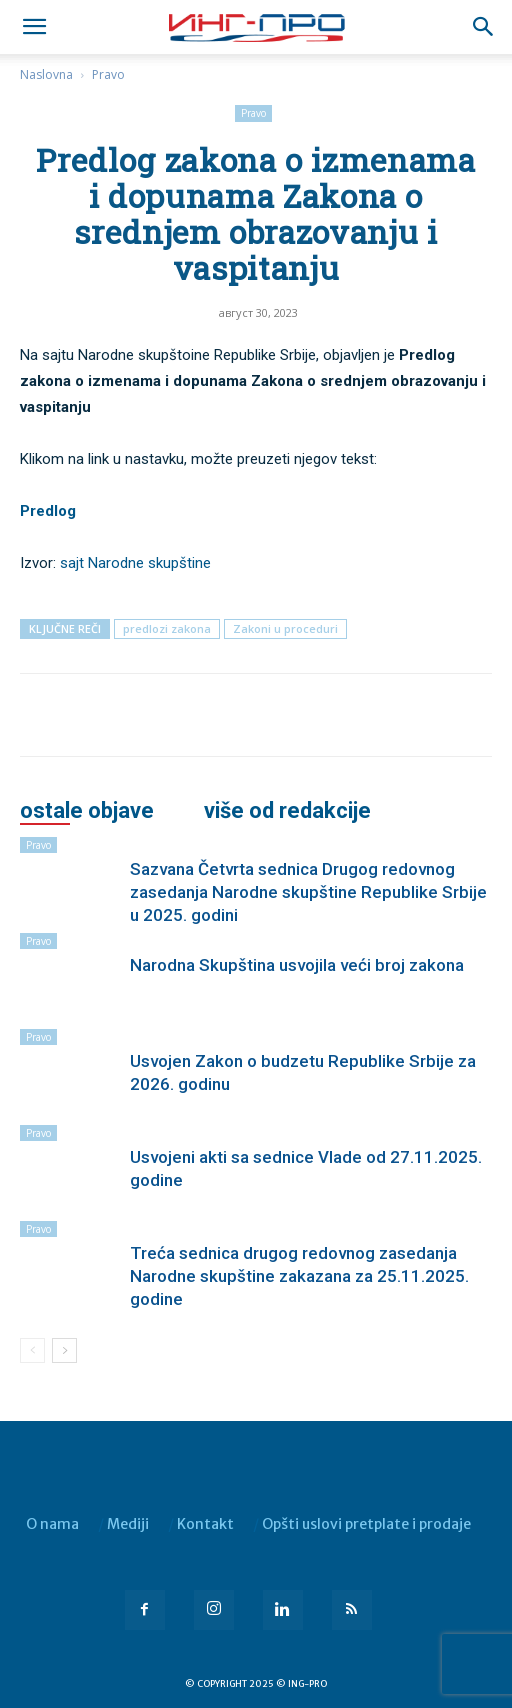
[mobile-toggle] (34, 27)
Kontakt (205, 1524)
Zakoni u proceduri (285, 628)
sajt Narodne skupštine (135, 563)
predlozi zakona (167, 628)
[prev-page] (32, 1350)
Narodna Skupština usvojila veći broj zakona (297, 965)
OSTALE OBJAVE (87, 811)
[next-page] (64, 1350)
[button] (484, 27)
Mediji (128, 1524)
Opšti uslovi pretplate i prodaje (366, 1524)
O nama (52, 1524)
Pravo (108, 74)
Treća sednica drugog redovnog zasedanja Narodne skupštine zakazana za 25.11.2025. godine (299, 1276)
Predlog (48, 511)
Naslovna (46, 74)
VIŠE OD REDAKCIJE (287, 811)
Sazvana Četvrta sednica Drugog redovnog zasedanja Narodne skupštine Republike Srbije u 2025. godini (308, 892)
